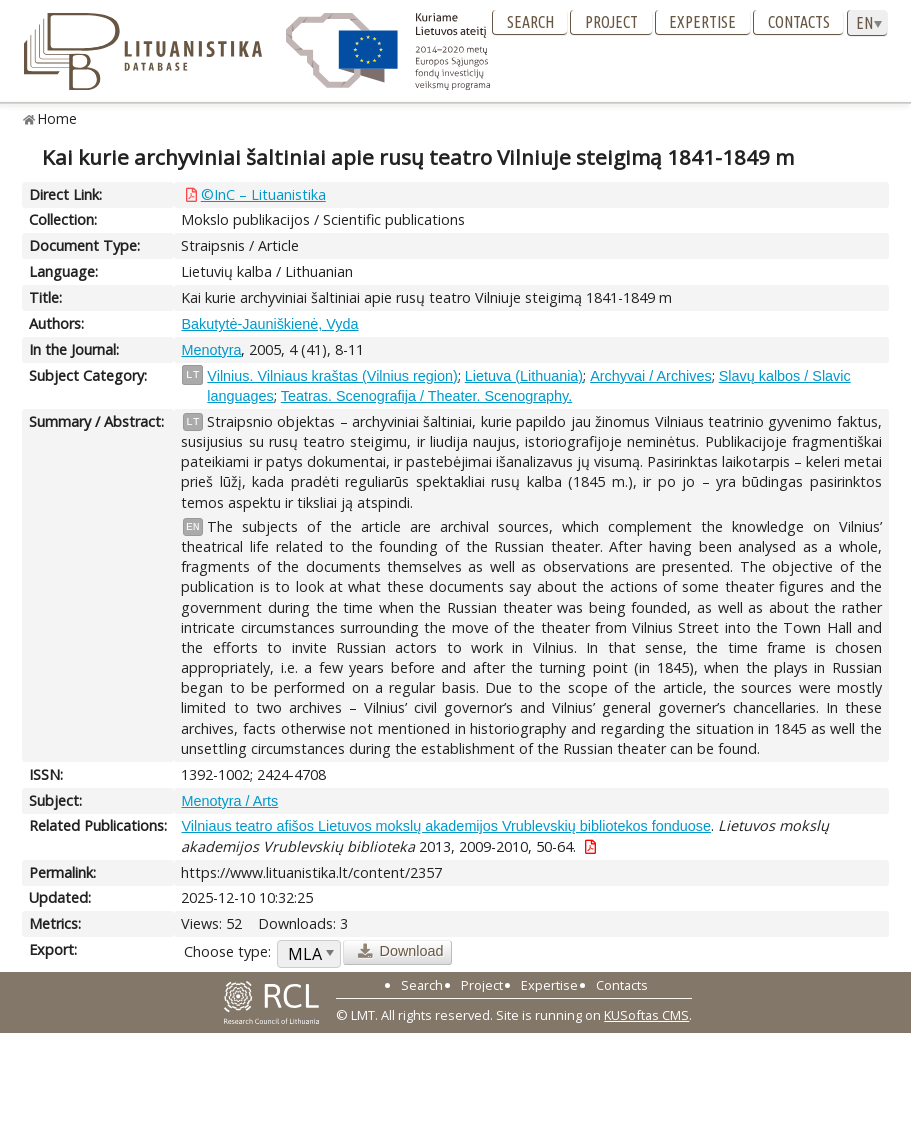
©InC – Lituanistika (263, 194)
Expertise (702, 22)
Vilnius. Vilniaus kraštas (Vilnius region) (332, 376)
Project (611, 22)
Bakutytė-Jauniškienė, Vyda (269, 324)
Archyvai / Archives (651, 376)
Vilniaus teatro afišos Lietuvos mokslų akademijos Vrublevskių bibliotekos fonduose (446, 826)
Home (57, 118)
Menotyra (211, 350)
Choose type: (227, 951)
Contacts (799, 22)
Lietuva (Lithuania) (524, 376)
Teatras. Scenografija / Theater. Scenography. (426, 396)
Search (530, 22)
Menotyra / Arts (229, 801)
